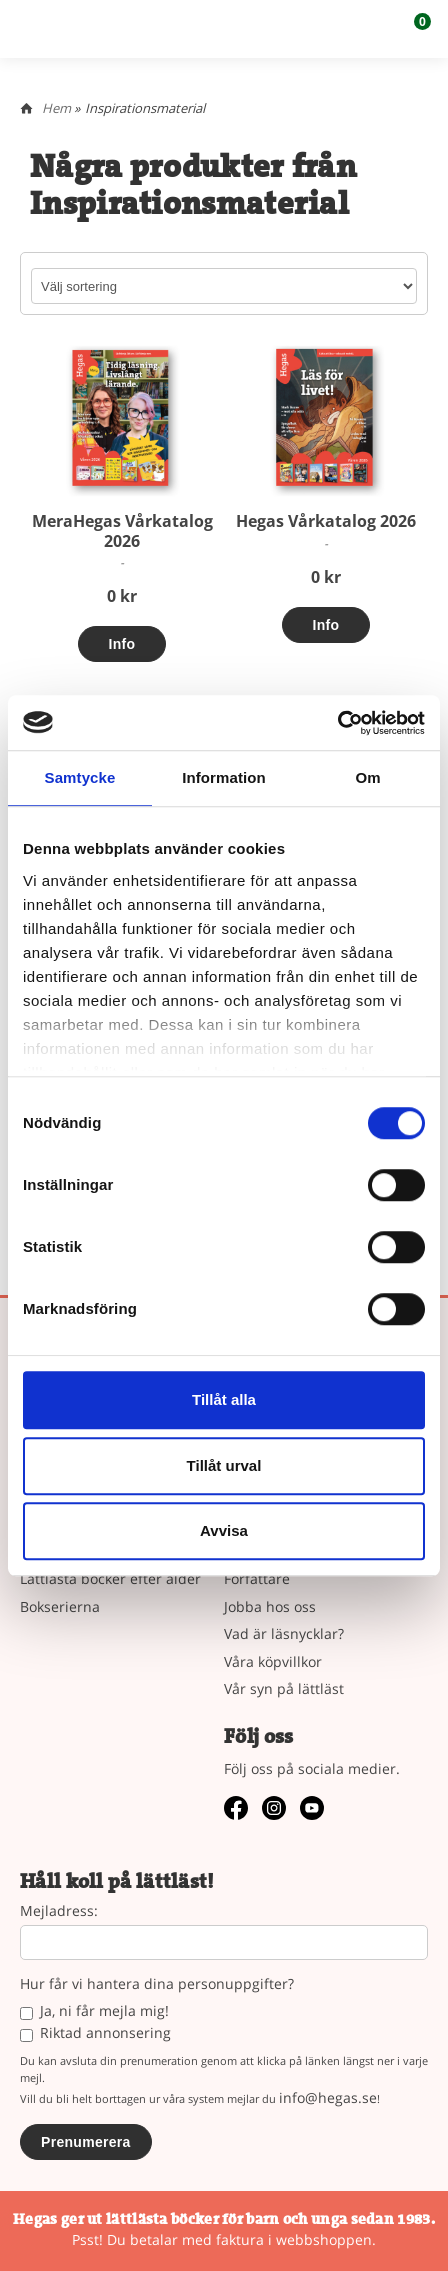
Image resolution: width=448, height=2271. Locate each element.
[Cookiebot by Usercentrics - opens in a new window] (337, 723)
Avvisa (224, 1530)
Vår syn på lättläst (284, 1688)
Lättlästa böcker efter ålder (110, 1578)
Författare (257, 1578)
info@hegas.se (328, 2097)
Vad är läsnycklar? (284, 1633)
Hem (56, 108)
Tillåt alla (224, 1399)
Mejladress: (59, 1911)
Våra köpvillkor (273, 1661)
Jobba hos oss (270, 1606)
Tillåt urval (224, 1465)
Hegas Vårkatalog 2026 (326, 521)
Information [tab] (224, 777)
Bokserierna (60, 1606)
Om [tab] (367, 777)
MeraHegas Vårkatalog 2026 (122, 530)
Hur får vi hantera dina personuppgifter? (157, 1984)
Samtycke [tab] (80, 777)
